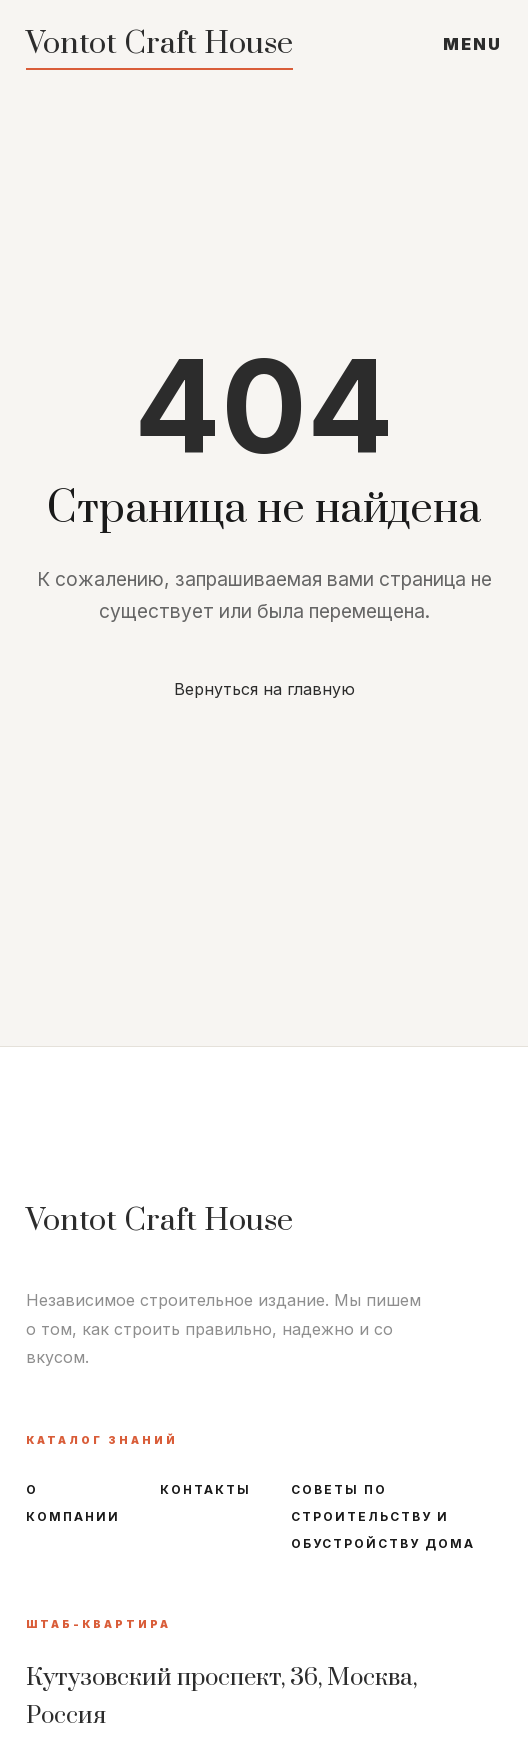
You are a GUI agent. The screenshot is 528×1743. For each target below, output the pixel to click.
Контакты (205, 1489)
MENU (472, 44)
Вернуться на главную (264, 689)
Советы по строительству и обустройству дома (383, 1516)
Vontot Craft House (159, 43)
